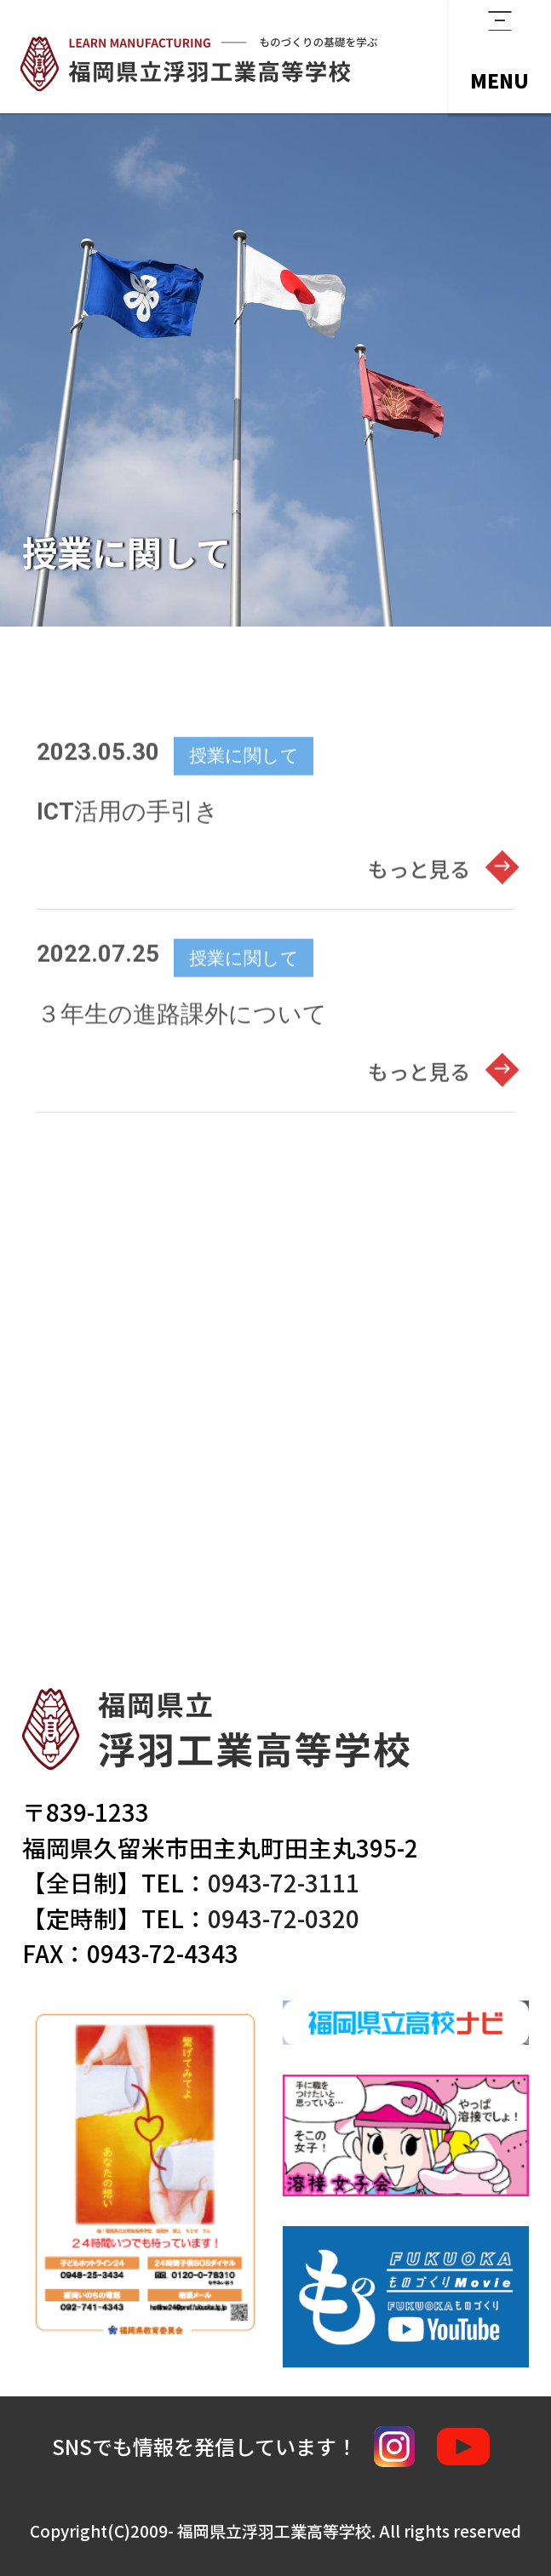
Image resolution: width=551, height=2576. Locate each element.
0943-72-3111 (283, 1882)
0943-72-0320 (283, 1918)
